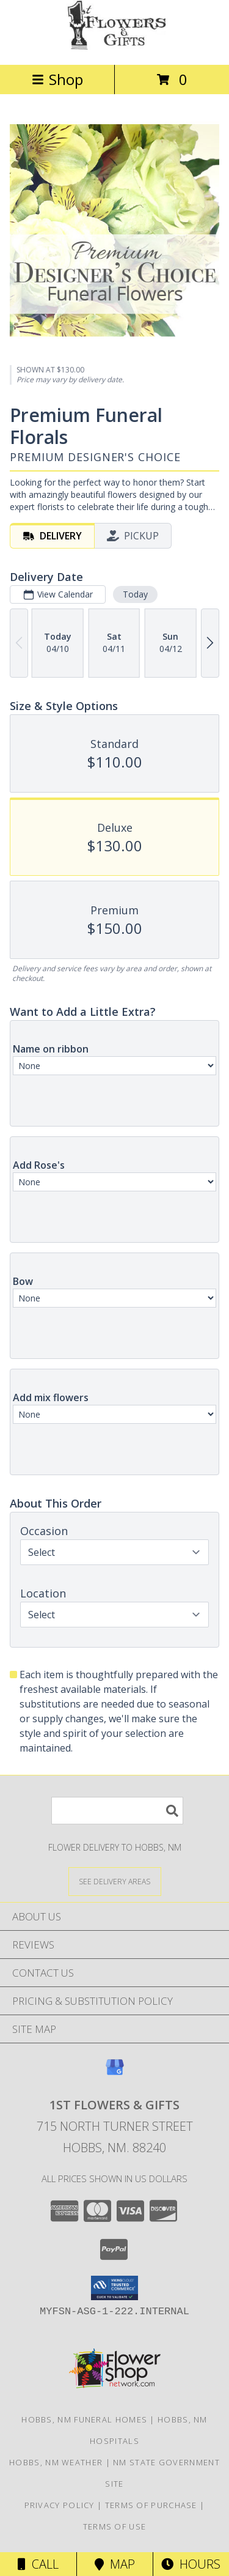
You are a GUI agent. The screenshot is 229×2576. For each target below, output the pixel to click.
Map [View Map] (115, 2564)
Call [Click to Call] (38, 2564)
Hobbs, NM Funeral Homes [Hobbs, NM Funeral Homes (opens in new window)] (84, 2419)
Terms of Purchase (151, 2505)
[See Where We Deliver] (114, 1881)
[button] (114, 2288)
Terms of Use (115, 2526)
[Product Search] (117, 1810)
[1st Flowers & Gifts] (115, 47)
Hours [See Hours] (190, 2564)
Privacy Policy (59, 2505)
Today (135, 594)
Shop (57, 79)
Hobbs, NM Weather (56, 2462)
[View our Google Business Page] (115, 2073)
